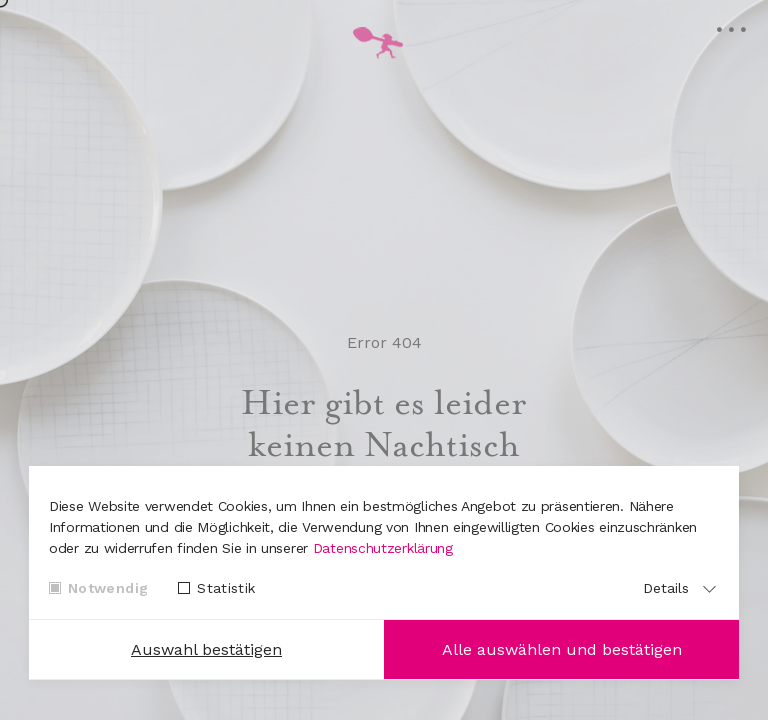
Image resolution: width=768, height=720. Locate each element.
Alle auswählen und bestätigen (562, 649)
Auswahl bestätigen (206, 649)
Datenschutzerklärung (383, 548)
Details (666, 588)
